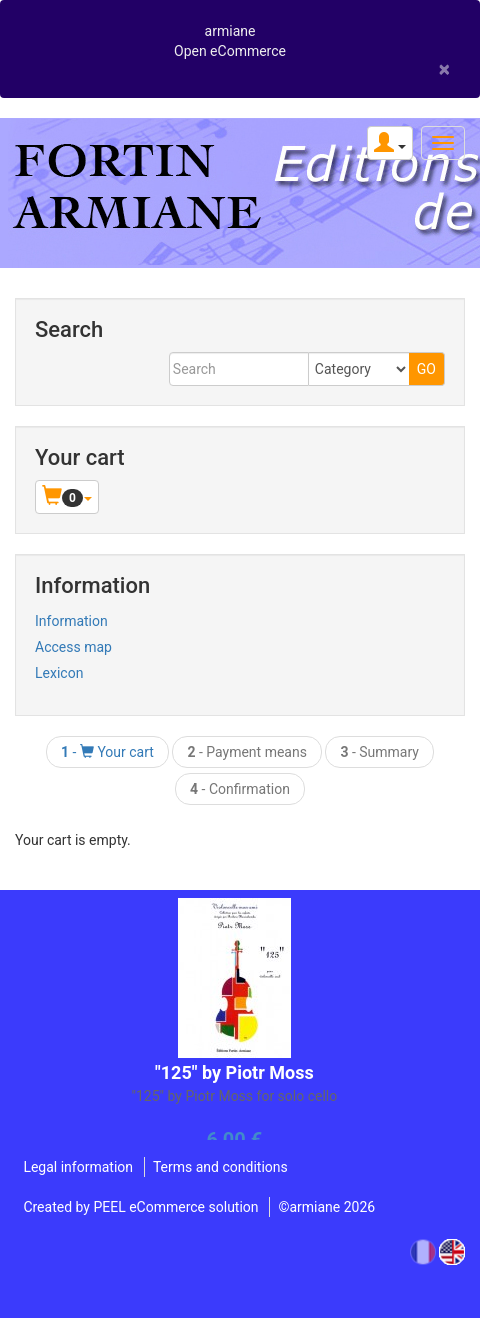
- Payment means (247, 752)
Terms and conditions (220, 1167)
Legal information (78, 1167)
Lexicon (59, 673)
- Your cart (107, 752)
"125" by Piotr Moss (234, 1072)
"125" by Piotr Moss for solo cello (234, 1096)
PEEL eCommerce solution (175, 1207)
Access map (73, 647)
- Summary (379, 752)
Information (71, 621)
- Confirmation (240, 789)
